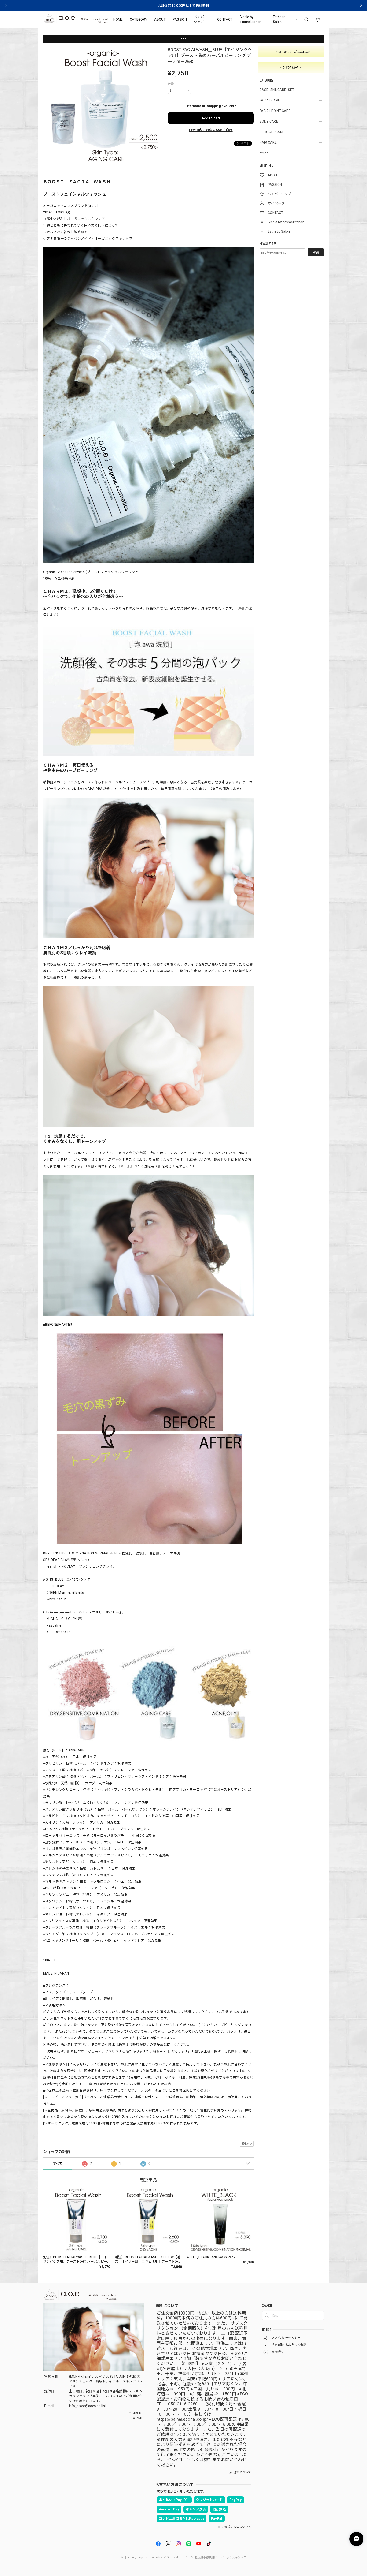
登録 (316, 252)
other (264, 153)
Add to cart (211, 118)
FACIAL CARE (270, 100)
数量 (171, 84)
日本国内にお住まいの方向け (210, 130)
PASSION (180, 19)
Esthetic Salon (279, 19)
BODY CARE (269, 121)
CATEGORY (138, 19)
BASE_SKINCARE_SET (277, 90)
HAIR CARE (268, 142)
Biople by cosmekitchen (250, 19)
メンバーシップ (200, 19)
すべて (57, 2163)
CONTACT (225, 19)
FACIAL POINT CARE (275, 111)
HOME (118, 19)
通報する (247, 2143)
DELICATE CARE (272, 132)
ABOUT (160, 19)
